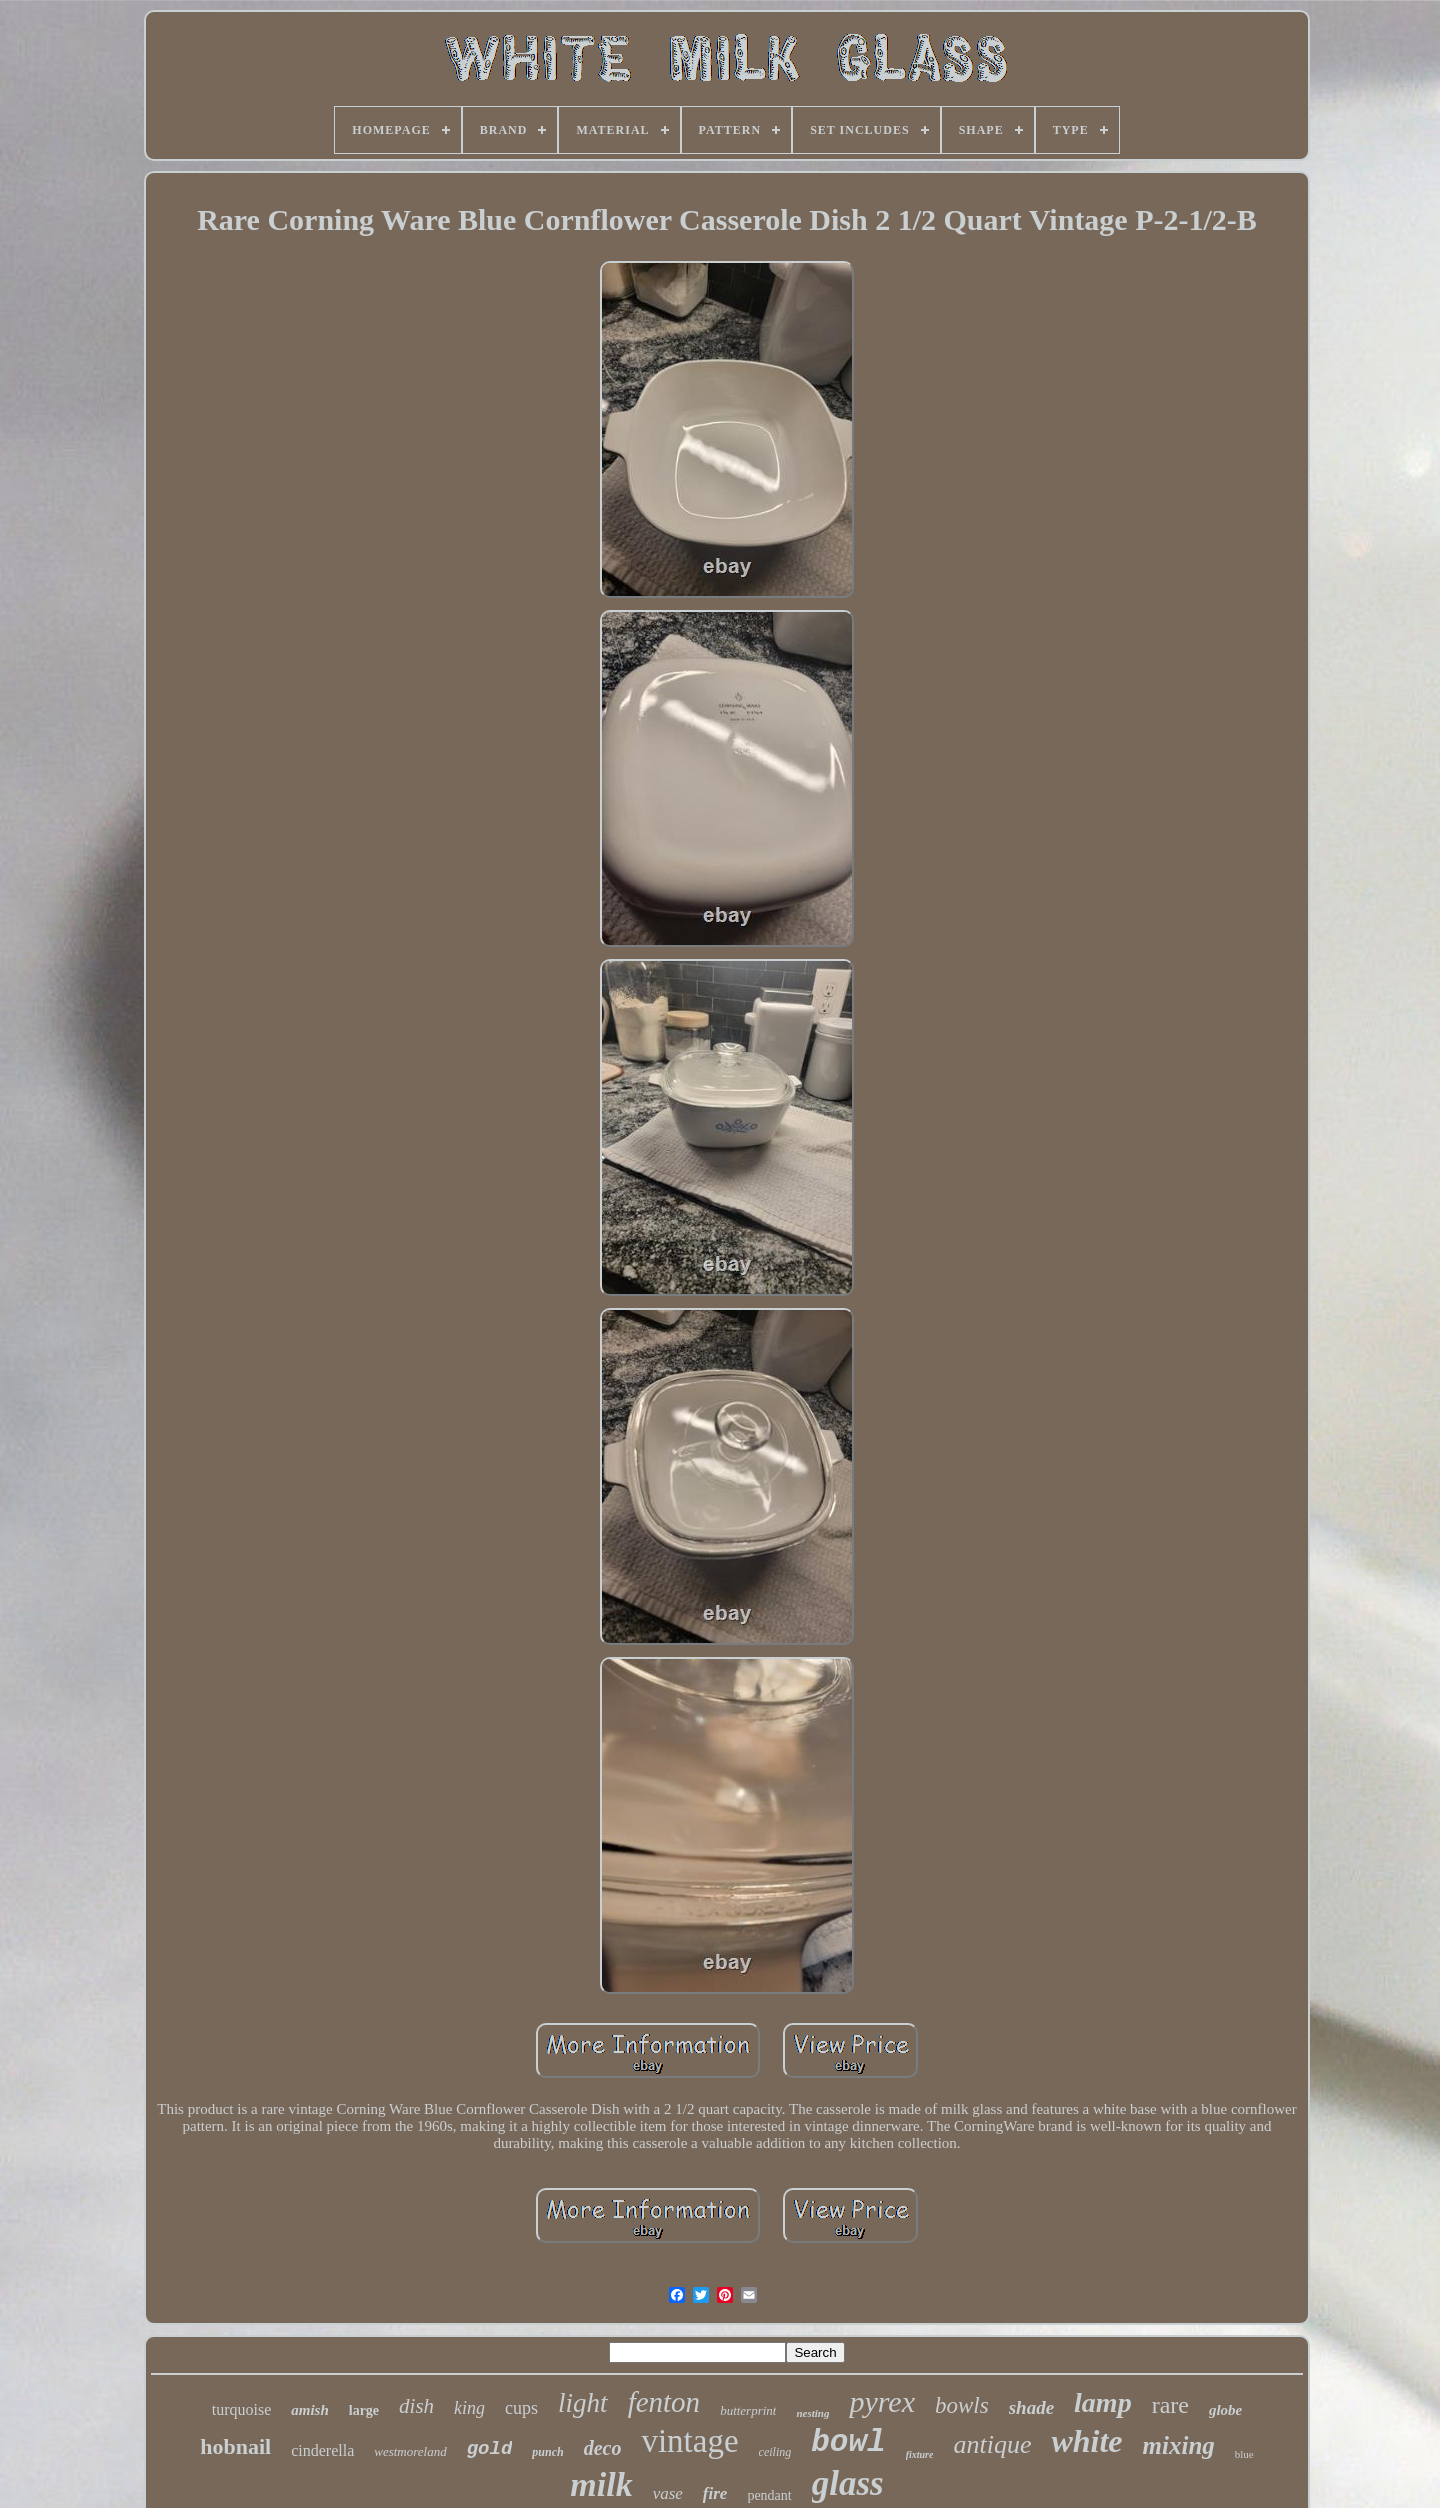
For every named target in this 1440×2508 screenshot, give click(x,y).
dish (416, 2406)
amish (310, 2410)
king (469, 2408)
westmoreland (410, 2451)
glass (848, 2483)
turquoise (242, 2409)
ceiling (775, 2452)
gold (490, 2449)
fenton (664, 2402)
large (364, 2410)
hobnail (235, 2446)
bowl (848, 2442)
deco (603, 2448)
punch (547, 2452)
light (583, 2403)
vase (668, 2493)
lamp (1103, 2402)
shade (1031, 2407)
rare (1170, 2405)
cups (521, 2408)
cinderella (322, 2450)
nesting (812, 2413)
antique (992, 2444)
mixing (1179, 2445)
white (1086, 2441)
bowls (962, 2405)
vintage (689, 2441)
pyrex (882, 2401)
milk (601, 2484)
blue (1244, 2454)
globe (1225, 2410)
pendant (769, 2495)
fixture (920, 2454)
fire (715, 2493)
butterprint (748, 2410)
